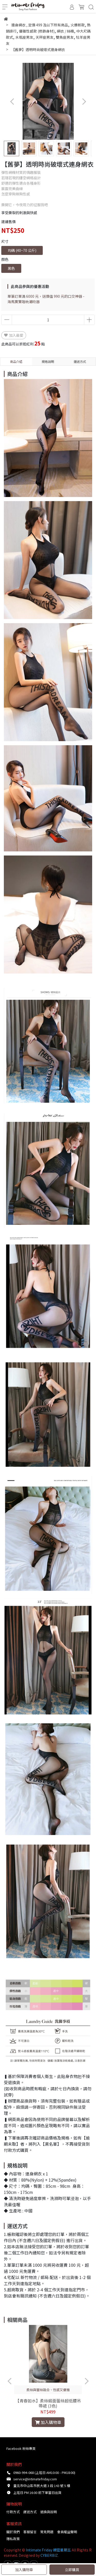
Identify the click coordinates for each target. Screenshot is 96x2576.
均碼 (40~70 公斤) (22, 250)
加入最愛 (13, 335)
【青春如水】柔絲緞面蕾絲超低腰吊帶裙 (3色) (48, 2403)
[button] (84, 101)
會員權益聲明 (67, 2531)
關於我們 (13, 2531)
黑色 (11, 268)
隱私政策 (13, 2538)
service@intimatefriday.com (35, 2478)
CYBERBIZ (49, 2555)
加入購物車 (24, 2569)
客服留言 (30, 2531)
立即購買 (72, 2569)
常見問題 (47, 2531)
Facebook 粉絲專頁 (21, 2448)
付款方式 (13, 2511)
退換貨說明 (48, 2511)
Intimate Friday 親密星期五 (48, 2549)
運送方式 (30, 2511)
